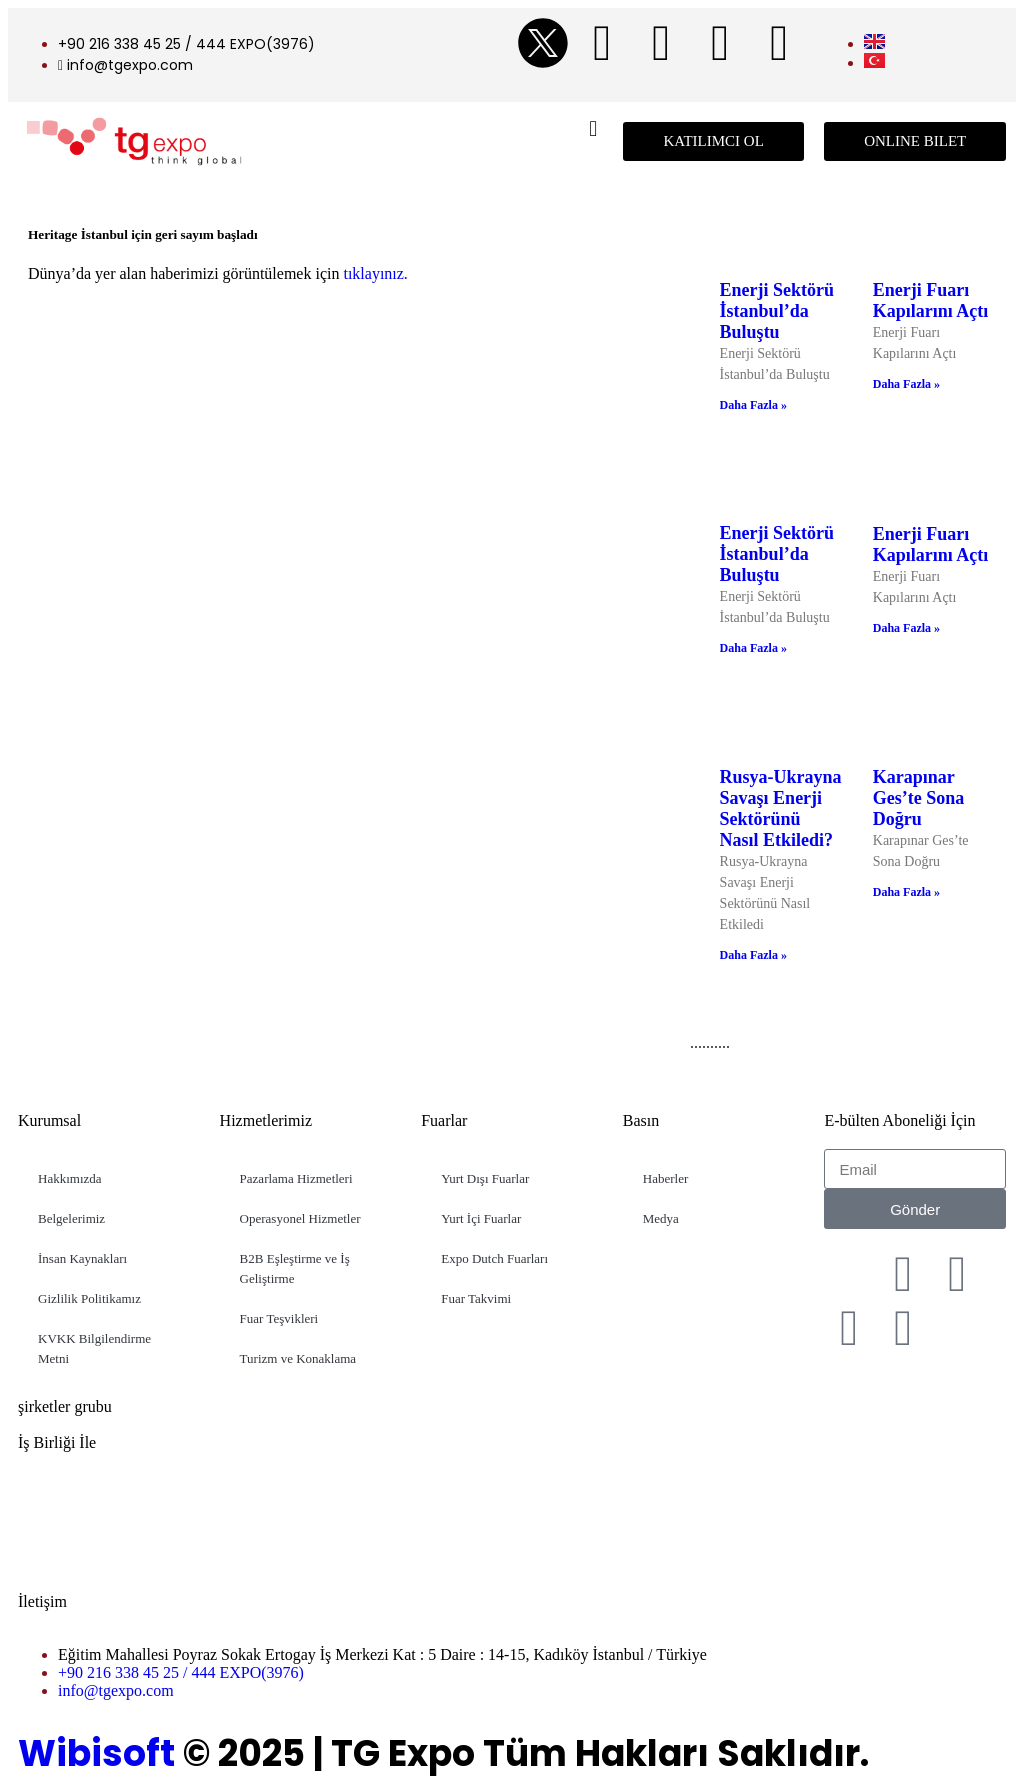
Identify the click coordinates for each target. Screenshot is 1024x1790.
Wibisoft (96, 1753)
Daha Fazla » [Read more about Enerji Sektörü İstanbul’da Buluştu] (753, 405)
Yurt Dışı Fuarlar (485, 1178)
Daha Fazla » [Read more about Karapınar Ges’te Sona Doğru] (906, 892)
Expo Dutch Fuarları (494, 1258)
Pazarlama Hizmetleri (296, 1178)
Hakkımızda (70, 1178)
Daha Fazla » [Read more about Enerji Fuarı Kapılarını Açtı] (906, 384)
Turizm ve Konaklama (298, 1358)
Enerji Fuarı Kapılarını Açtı (931, 300)
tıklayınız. (373, 273)
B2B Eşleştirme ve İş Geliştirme (295, 1268)
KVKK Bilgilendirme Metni (94, 1348)
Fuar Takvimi (476, 1298)
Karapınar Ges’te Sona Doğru (919, 798)
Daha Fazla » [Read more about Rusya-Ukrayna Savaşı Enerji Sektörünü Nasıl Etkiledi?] (753, 955)
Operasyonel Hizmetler (300, 1218)
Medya (661, 1218)
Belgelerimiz (71, 1218)
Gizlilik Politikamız (89, 1298)
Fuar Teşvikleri (279, 1318)
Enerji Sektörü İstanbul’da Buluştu (777, 311)
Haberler (665, 1178)
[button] (593, 128)
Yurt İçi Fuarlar (481, 1218)
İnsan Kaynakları (82, 1258)
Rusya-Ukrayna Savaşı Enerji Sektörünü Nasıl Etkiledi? (781, 808)
